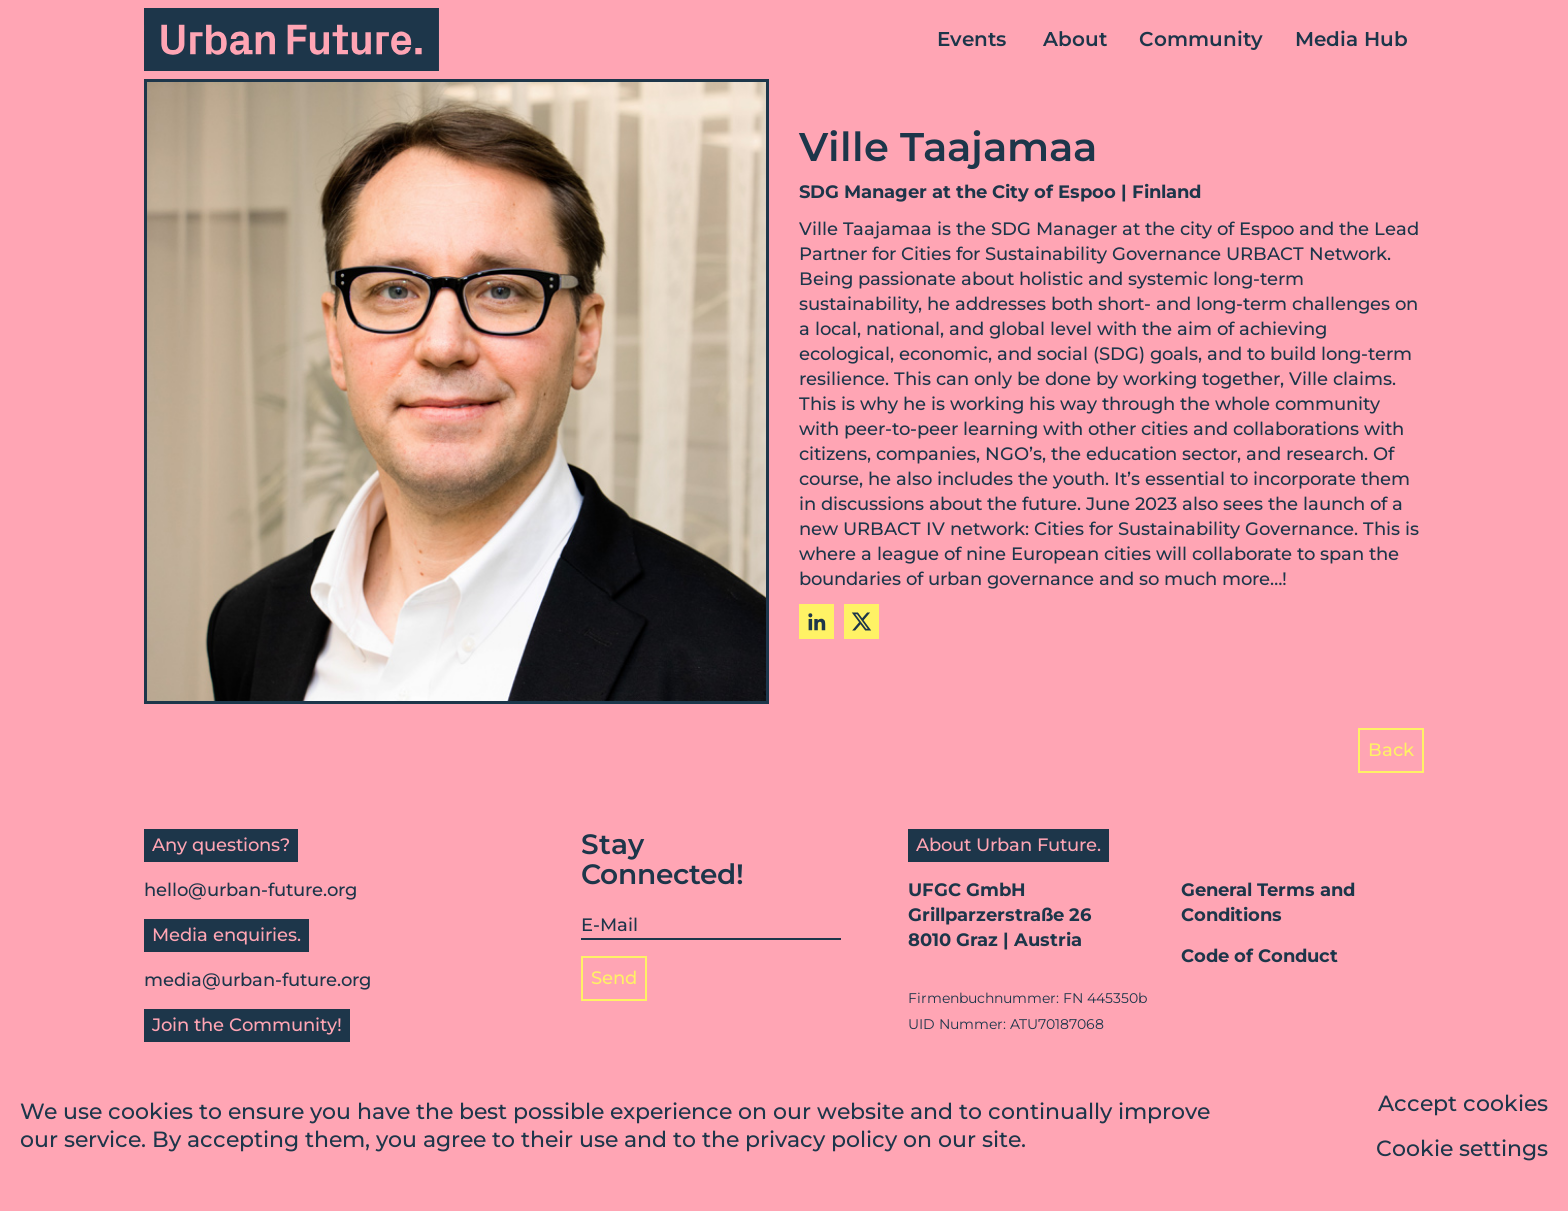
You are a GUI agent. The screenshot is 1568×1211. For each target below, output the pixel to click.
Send (614, 978)
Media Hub (1351, 39)
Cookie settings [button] (1462, 1149)
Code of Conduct (1259, 956)
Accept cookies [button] (1463, 1104)
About (1075, 39)
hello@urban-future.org (250, 890)
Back (1391, 750)
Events (971, 39)
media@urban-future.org (257, 980)
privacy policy (821, 1141)
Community (1201, 39)
